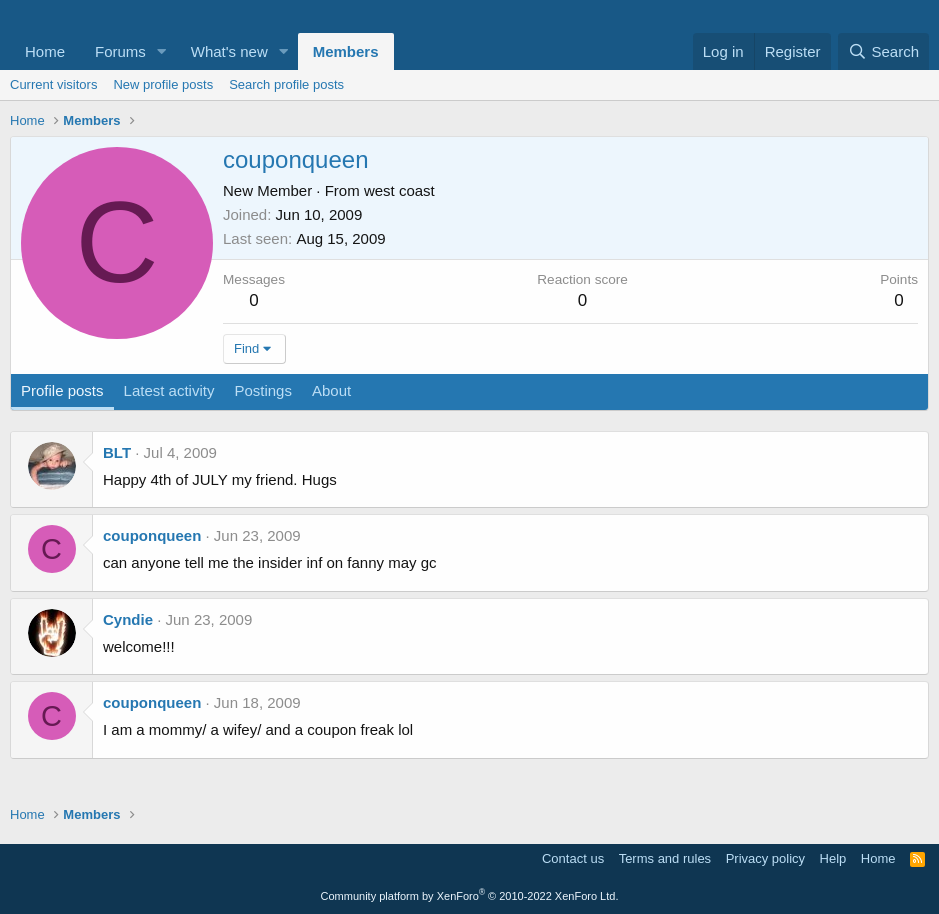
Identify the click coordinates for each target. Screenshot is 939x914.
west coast (399, 190)
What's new (229, 51)
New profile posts (163, 84)
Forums (120, 51)
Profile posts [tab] (62, 390)
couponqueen (152, 535)
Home (45, 51)
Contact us (573, 858)
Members (346, 51)
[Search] (883, 51)
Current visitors (53, 84)
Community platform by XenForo (470, 896)
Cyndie (128, 619)
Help (833, 858)
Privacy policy (765, 858)
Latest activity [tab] (169, 390)
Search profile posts (286, 84)
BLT (117, 452)
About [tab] (331, 390)
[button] (162, 51)
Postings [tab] (263, 390)
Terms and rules (665, 858)
